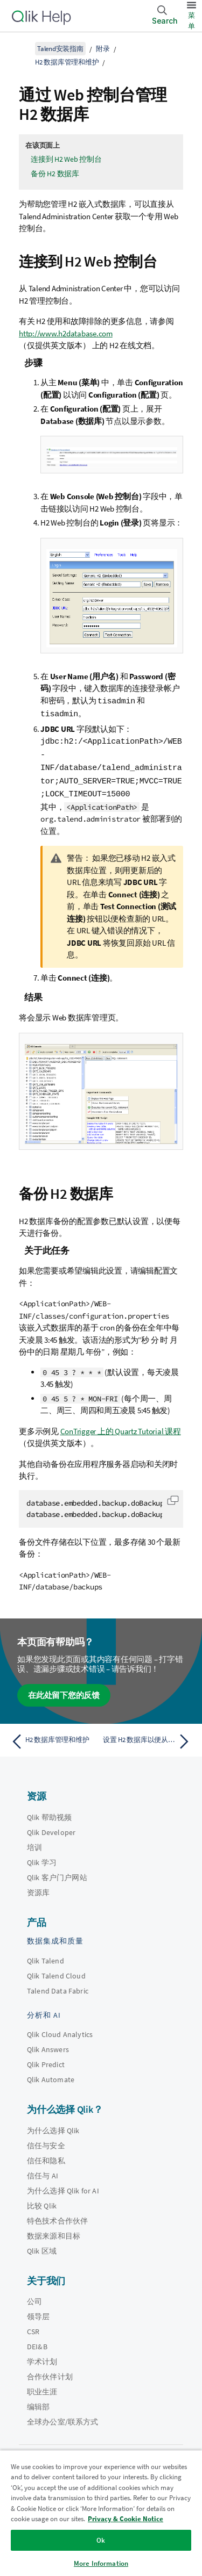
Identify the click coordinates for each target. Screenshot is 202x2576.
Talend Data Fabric (57, 1987)
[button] (173, 1496)
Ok (100, 2540)
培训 (34, 1843)
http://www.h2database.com (66, 333)
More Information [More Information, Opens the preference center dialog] (101, 2563)
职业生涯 (42, 2388)
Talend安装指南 (60, 48)
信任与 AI (42, 2172)
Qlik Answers (48, 2045)
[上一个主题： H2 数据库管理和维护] (53, 1738)
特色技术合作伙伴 (57, 2217)
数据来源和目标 (53, 2232)
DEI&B (37, 2343)
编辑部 (38, 2403)
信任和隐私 (46, 2157)
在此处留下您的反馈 (64, 1691)
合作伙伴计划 (50, 2373)
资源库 (38, 1889)
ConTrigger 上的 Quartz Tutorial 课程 (120, 1427)
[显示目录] (21, 48)
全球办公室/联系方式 (63, 2418)
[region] (101, 2513)
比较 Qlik (42, 2202)
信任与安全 (46, 2142)
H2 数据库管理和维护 (67, 62)
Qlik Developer (51, 1828)
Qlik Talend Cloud (56, 1972)
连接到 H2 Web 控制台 (66, 159)
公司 (34, 2297)
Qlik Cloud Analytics (60, 2030)
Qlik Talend (45, 1957)
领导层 (38, 2313)
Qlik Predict (46, 2061)
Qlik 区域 (42, 2247)
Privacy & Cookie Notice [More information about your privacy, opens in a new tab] (125, 2518)
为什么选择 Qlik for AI (63, 2187)
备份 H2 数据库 (55, 173)
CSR (33, 2328)
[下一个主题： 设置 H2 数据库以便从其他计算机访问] (148, 1738)
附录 (103, 48)
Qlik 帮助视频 (49, 1813)
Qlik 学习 (42, 1858)
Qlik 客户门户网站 (57, 1874)
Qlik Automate (50, 2076)
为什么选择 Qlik (53, 2127)
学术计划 (42, 2358)
